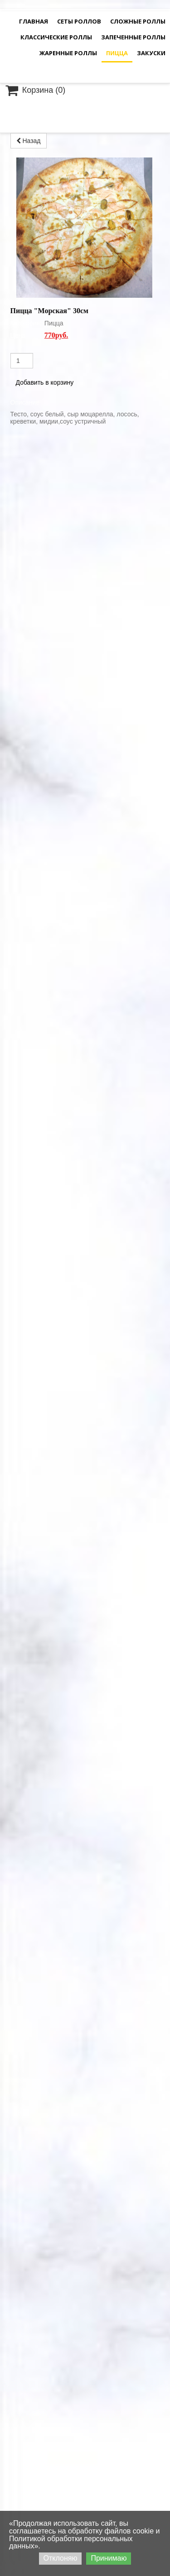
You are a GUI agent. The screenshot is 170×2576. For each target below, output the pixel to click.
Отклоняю (61, 2558)
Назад (28, 140)
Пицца (117, 53)
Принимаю (108, 2558)
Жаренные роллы (68, 53)
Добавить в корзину (45, 242)
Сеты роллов (79, 21)
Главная (33, 21)
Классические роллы (56, 37)
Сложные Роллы (137, 21)
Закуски (151, 53)
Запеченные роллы (133, 37)
